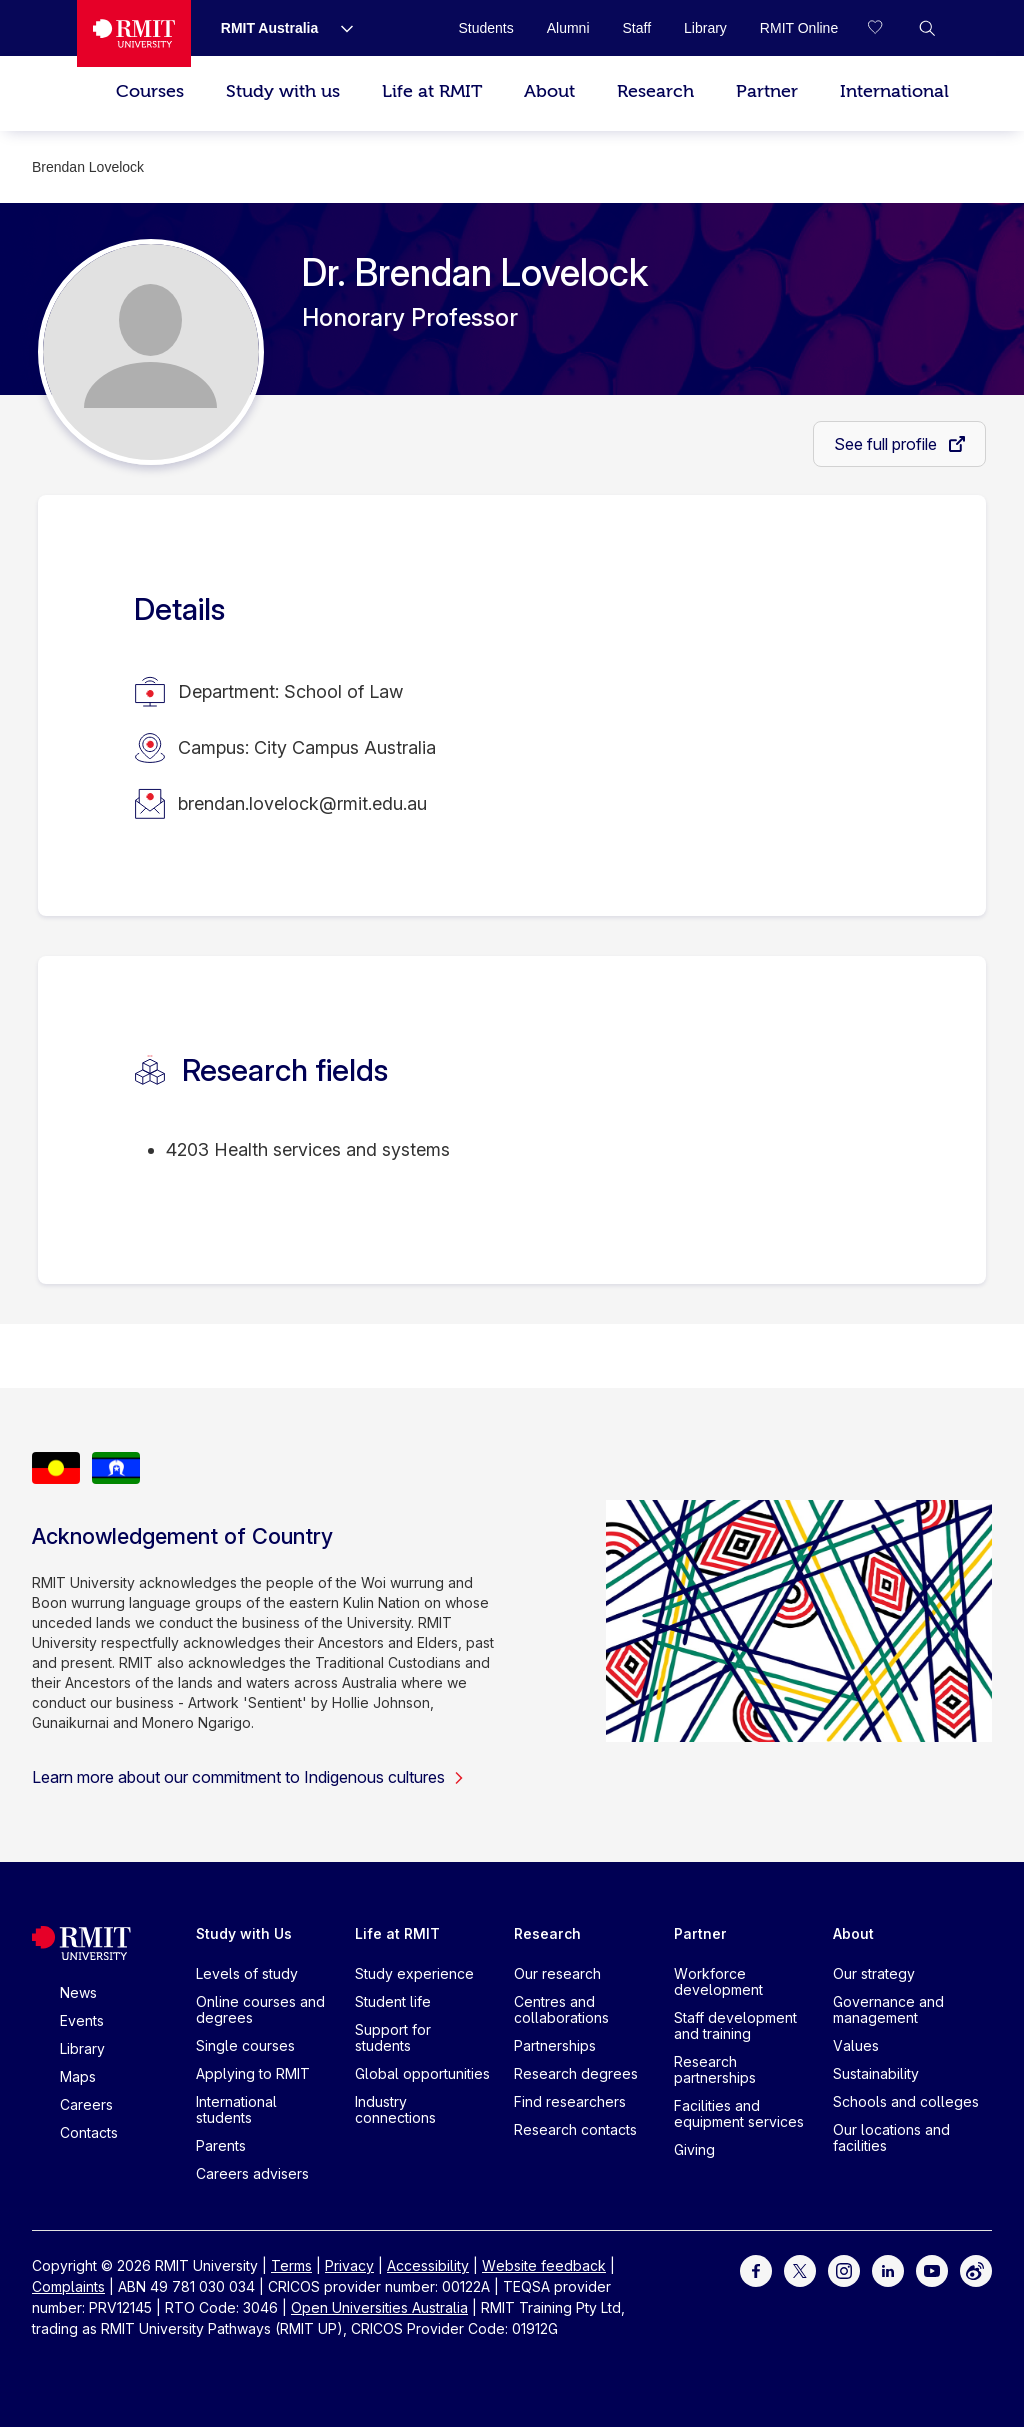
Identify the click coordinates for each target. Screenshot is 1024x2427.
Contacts (89, 2132)
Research (655, 91)
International (894, 91)
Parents (221, 2145)
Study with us (283, 91)
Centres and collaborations (561, 2009)
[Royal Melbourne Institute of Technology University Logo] (134, 33)
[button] (927, 28)
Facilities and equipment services (739, 2113)
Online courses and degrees (260, 2009)
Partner (767, 91)
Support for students (393, 2037)
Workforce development (718, 1981)
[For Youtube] (932, 2269)
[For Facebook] (756, 2269)
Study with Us (244, 1933)
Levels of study (247, 1973)
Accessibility (428, 2265)
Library (82, 2048)
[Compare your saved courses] (887, 28)
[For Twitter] (800, 2269)
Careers (86, 2104)
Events (82, 2020)
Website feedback (544, 2265)
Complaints (68, 2286)
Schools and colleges (906, 2101)
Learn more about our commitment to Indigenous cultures (248, 1777)
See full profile (887, 444)
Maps (78, 2076)
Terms (291, 2265)
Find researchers (570, 2101)
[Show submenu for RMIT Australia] (339, 28)
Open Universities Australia (379, 2307)
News (78, 1992)
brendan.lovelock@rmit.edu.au (302, 803)
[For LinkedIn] (888, 2269)
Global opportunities (422, 2073)
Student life (393, 2001)
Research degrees (576, 2073)
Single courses (245, 2045)
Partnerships (555, 2045)
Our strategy (874, 1973)
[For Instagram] (844, 2269)
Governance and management (888, 2009)
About (549, 91)
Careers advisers (252, 2173)
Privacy (349, 2265)
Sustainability (876, 2073)
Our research (557, 1973)
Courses (150, 91)
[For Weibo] (976, 2269)
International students (236, 2109)
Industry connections (395, 2109)
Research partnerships (715, 2069)
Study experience (414, 1973)
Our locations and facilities (891, 2137)
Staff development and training (735, 2025)
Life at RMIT (432, 91)
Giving (694, 2149)
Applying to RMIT (253, 2073)
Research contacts (575, 2129)
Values (856, 2045)
